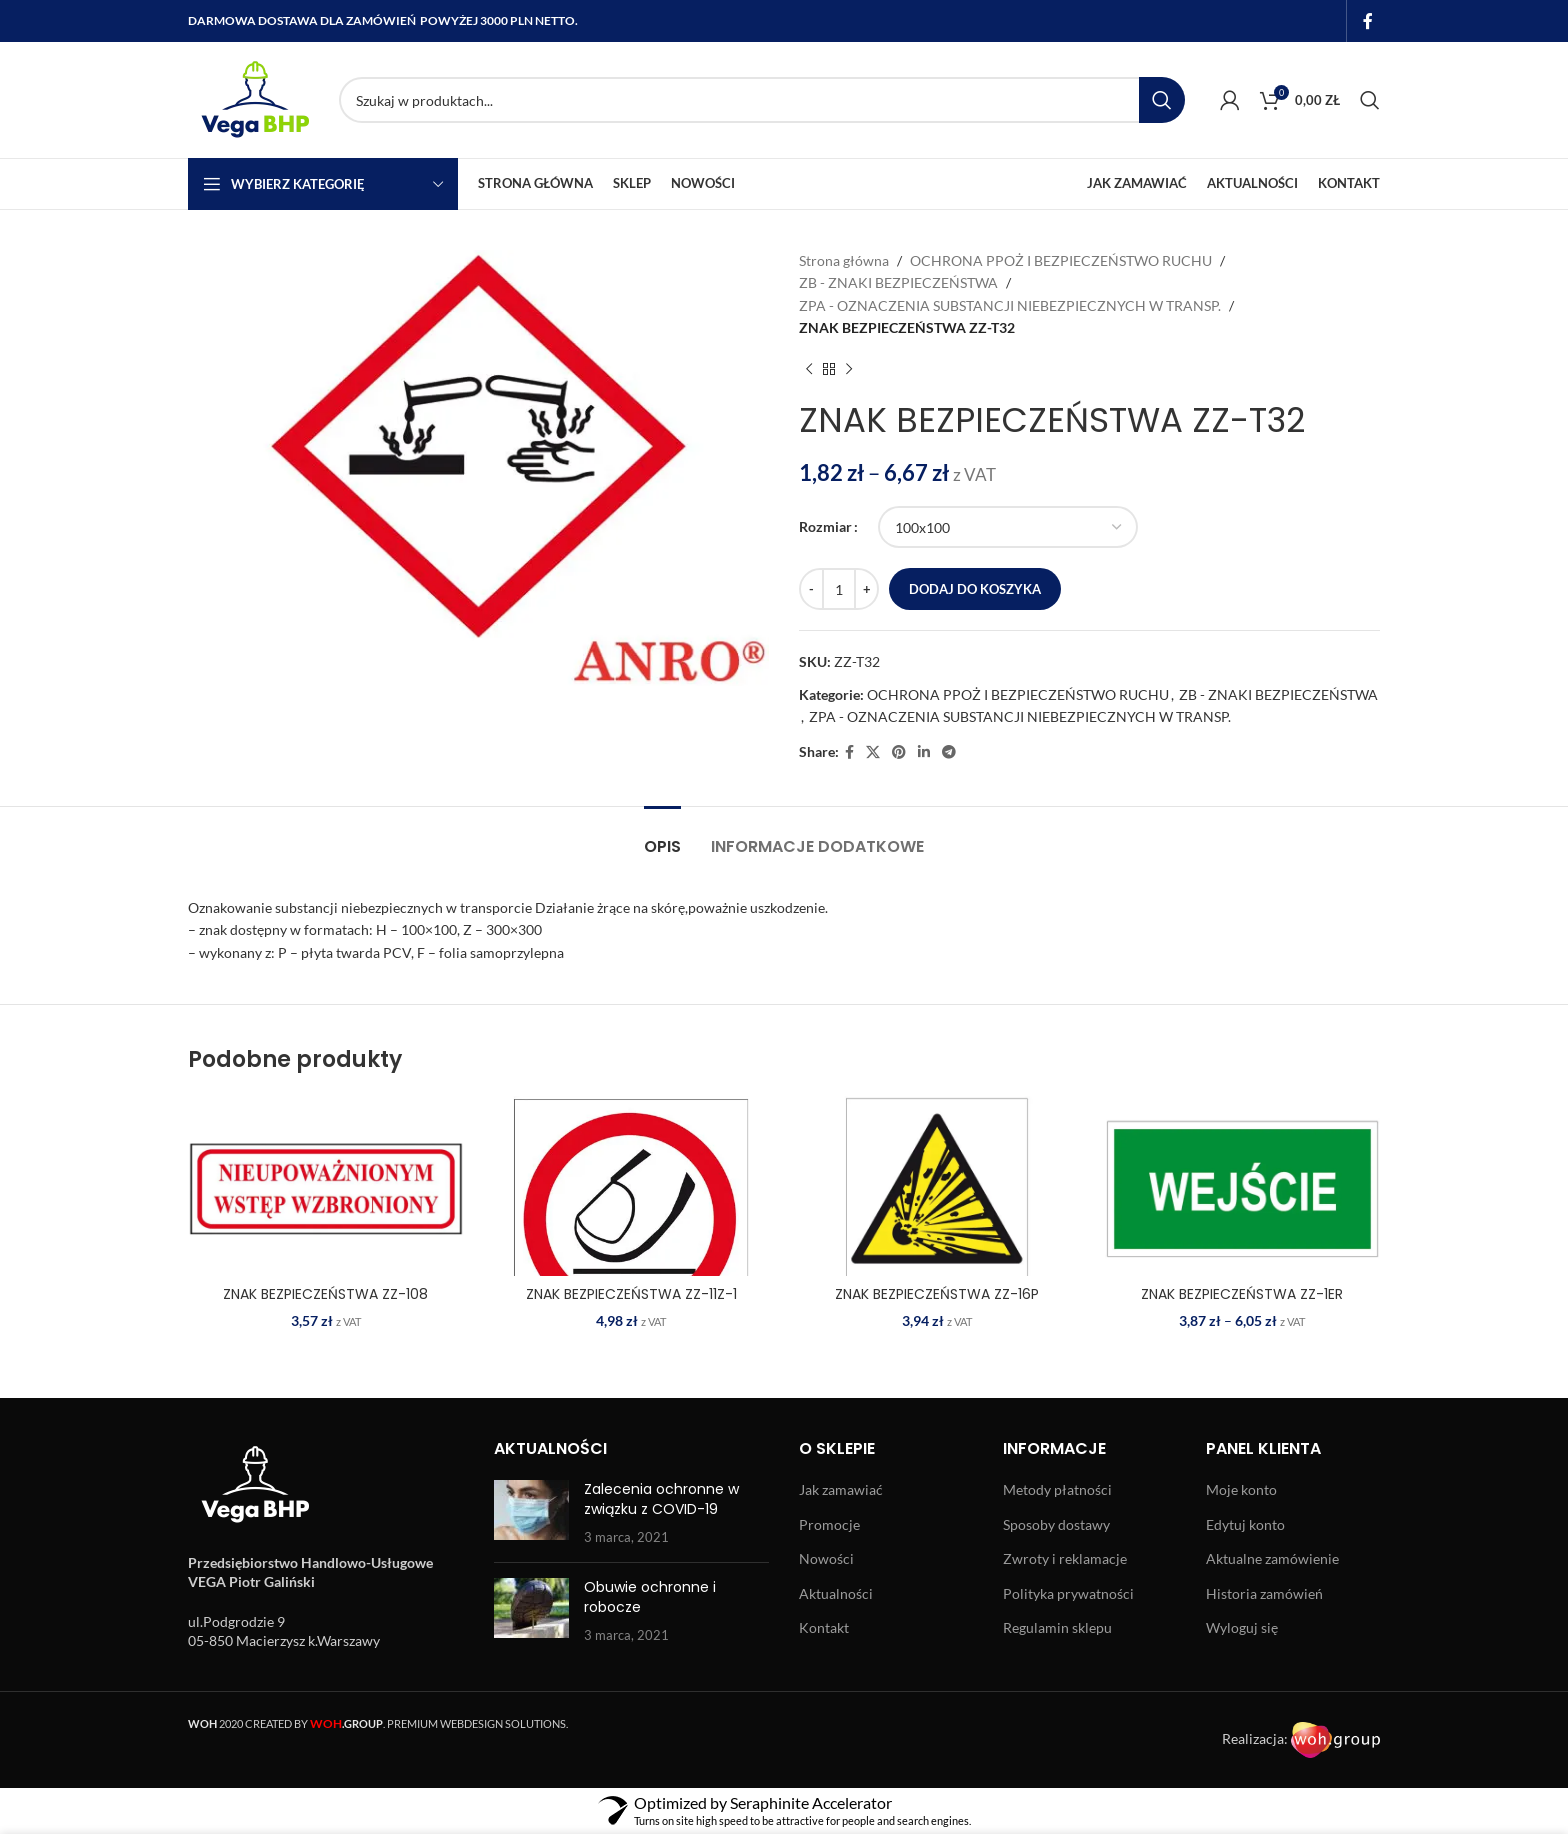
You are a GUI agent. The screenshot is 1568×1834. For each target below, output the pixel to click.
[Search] (762, 100)
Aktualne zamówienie (1272, 1558)
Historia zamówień (1264, 1593)
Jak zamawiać (841, 1489)
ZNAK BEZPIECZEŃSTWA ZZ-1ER (1242, 1294)
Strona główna (844, 260)
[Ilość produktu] (839, 589)
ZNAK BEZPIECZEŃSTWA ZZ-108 (325, 1294)
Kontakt (824, 1627)
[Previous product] (809, 370)
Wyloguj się (1242, 1627)
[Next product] (849, 370)
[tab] (662, 836)
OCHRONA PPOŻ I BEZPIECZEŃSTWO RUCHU (1061, 260)
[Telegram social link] (949, 752)
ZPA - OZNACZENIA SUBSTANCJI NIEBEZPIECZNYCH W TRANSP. (1010, 305)
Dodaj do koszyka (975, 589)
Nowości (826, 1558)
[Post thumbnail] (531, 1513)
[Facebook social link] (1368, 21)
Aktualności (836, 1593)
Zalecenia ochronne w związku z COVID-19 (661, 1499)
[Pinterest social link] (899, 752)
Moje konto (1241, 1489)
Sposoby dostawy (1056, 1524)
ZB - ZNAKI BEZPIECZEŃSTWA (898, 282)
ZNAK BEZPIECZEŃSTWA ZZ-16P (937, 1294)
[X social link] (873, 752)
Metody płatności (1057, 1489)
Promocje (829, 1524)
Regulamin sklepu (1057, 1627)
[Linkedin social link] (924, 752)
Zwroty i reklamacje (1065, 1558)
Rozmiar (825, 526)
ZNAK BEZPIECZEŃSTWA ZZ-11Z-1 (631, 1294)
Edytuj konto (1245, 1524)
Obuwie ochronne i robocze (650, 1597)
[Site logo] (253, 98)
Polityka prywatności (1068, 1593)
